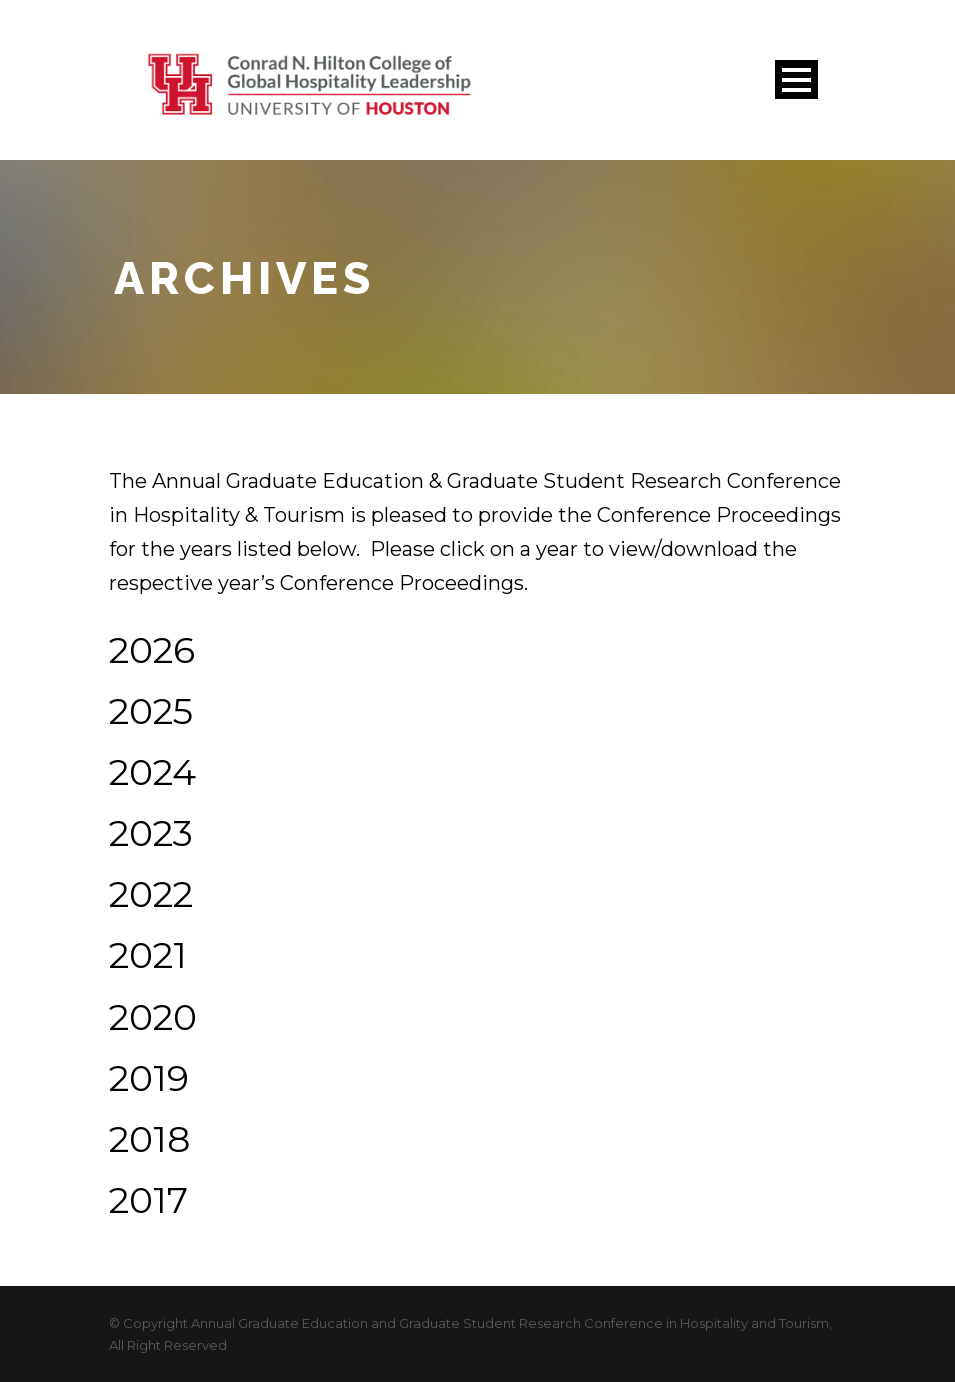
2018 (149, 1139)
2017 (148, 1200)
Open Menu (796, 79)
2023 (151, 833)
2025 (151, 711)
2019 (149, 1078)
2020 (153, 1017)
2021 (148, 955)
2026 (152, 650)
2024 (152, 772)
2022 (151, 894)
